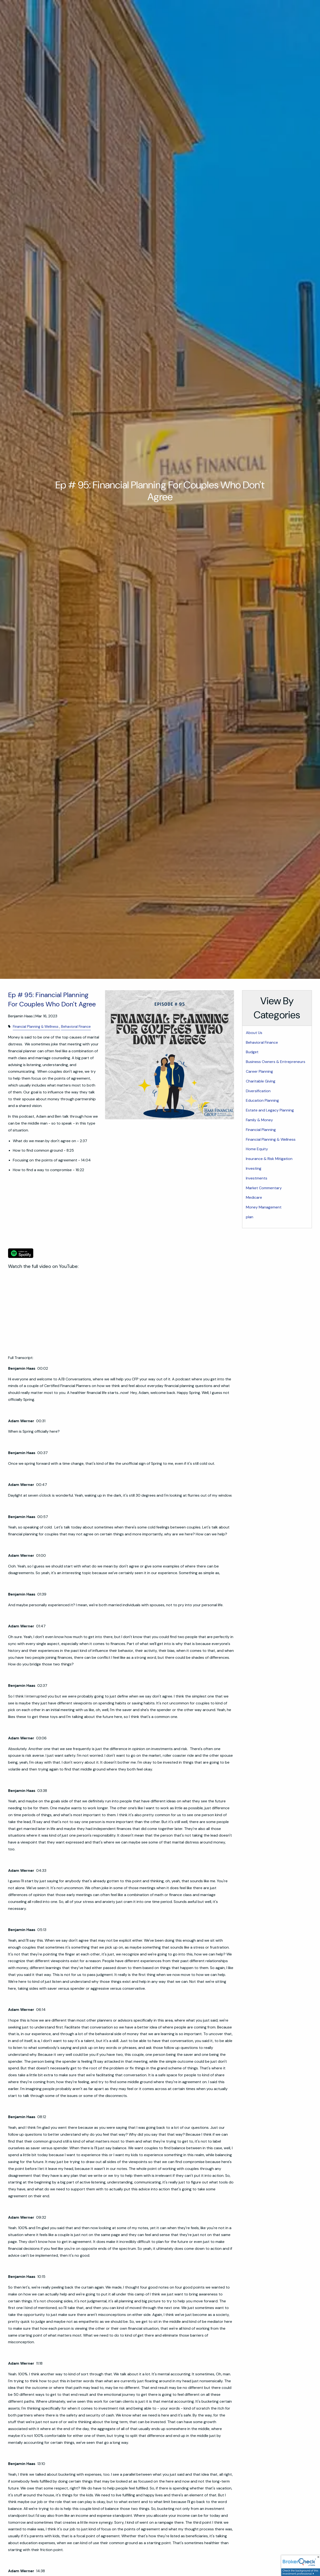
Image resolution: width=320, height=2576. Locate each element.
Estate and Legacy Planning (270, 1110)
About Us (254, 1032)
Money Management (264, 1207)
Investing (253, 1168)
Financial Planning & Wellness (35, 1026)
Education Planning (262, 1100)
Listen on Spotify (20, 1253)
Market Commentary (264, 1187)
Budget (252, 1051)
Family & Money (259, 1119)
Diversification (258, 1090)
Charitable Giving (260, 1081)
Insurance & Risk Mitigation (269, 1158)
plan (249, 1216)
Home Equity (257, 1148)
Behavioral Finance (76, 1026)
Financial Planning (261, 1129)
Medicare (254, 1197)
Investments (256, 1178)
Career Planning (259, 1071)
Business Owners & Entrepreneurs (275, 1061)
